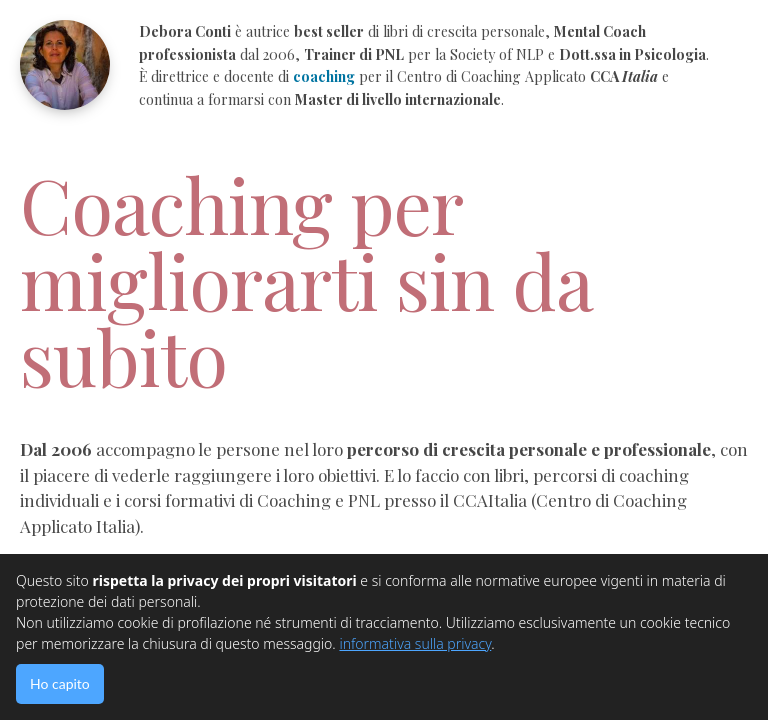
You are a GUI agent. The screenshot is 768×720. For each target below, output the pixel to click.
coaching (324, 76)
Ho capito (60, 683)
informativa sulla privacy (415, 643)
